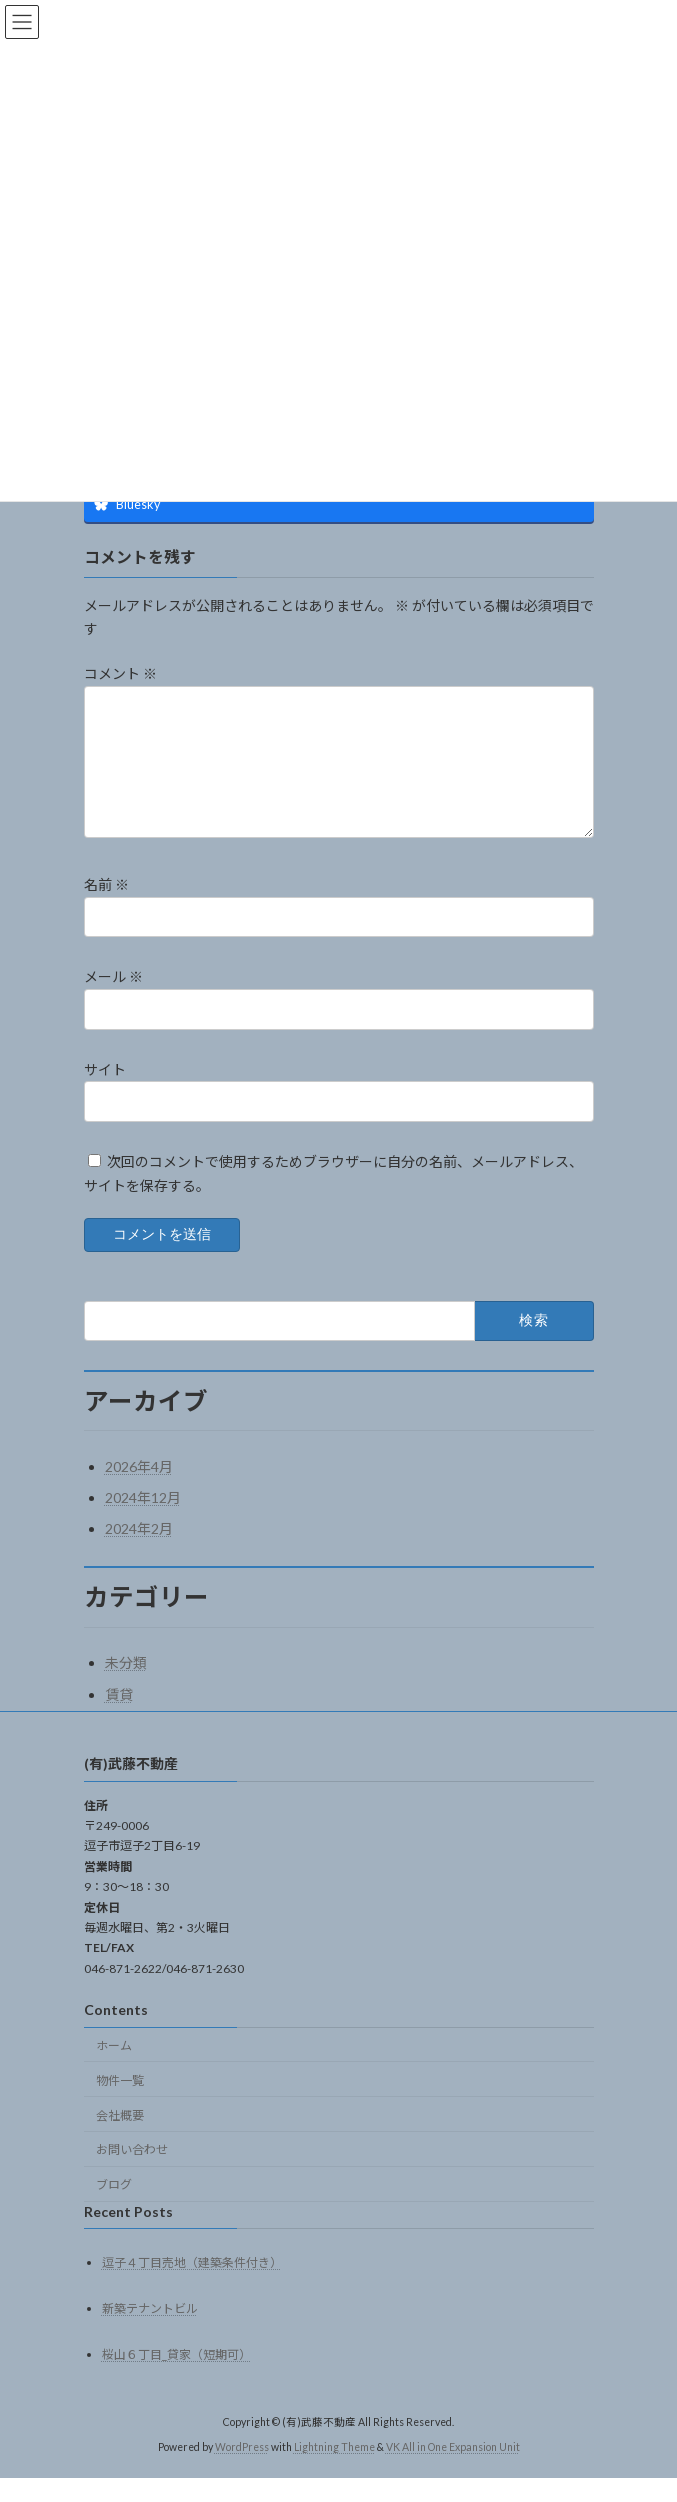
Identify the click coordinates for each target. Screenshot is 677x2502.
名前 (106, 908)
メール (113, 1000)
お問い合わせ (132, 2173)
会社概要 (120, 2138)
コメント (120, 673)
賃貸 (119, 1718)
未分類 (126, 1686)
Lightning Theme (334, 2471)
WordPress (242, 2471)
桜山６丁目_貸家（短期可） (176, 2378)
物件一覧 (120, 2104)
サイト (105, 1092)
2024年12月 (143, 1521)
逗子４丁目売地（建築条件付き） (192, 2286)
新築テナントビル (150, 2332)
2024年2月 (139, 1552)
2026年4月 (139, 1490)
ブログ (114, 2208)
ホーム (114, 2069)
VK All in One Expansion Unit (453, 2471)
